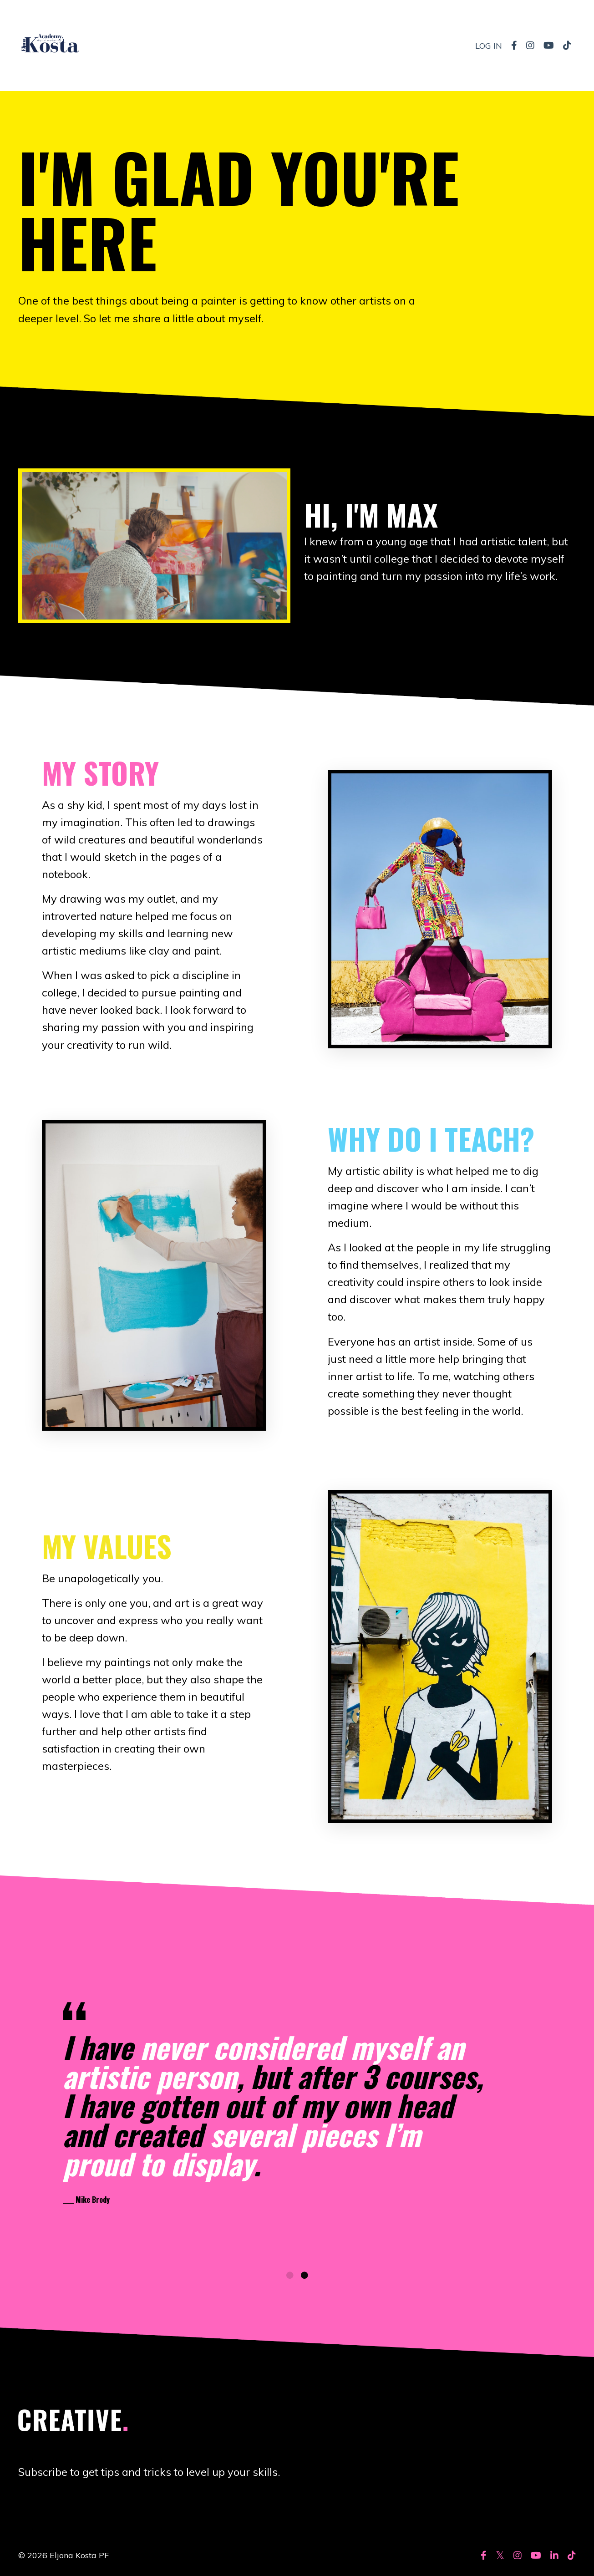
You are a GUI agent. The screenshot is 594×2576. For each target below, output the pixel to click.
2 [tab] (304, 2279)
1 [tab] (289, 2279)
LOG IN (488, 45)
